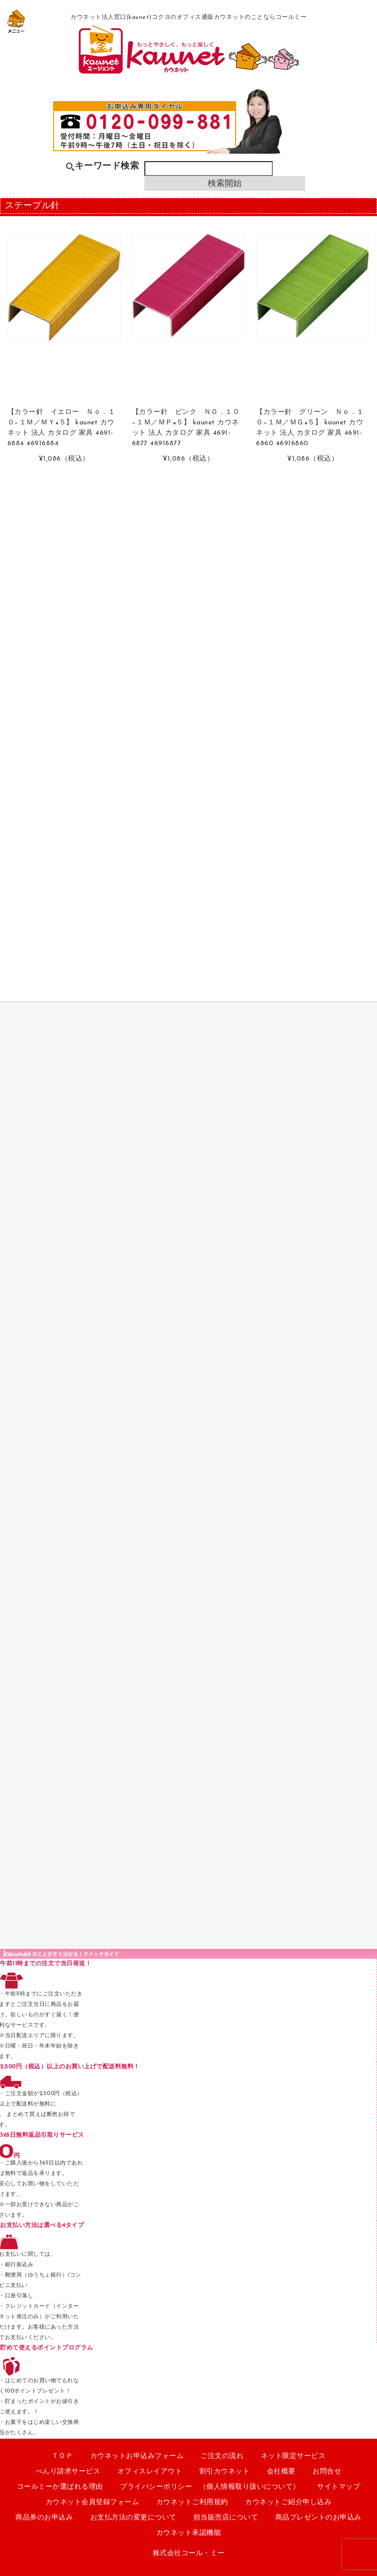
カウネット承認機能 (188, 2533)
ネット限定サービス (293, 2456)
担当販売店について (225, 2517)
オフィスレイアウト (150, 2471)
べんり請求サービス (68, 2471)
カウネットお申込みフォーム (137, 2456)
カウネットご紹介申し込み (288, 2502)
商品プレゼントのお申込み (318, 2517)
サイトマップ (338, 2487)
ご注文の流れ (222, 2456)
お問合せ (327, 2471)
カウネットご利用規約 (192, 2502)
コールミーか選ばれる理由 (60, 2487)
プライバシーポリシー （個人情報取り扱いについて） (210, 2487)
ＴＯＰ (62, 2456)
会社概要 (281, 2471)
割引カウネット (224, 2471)
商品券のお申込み (44, 2517)
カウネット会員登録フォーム (92, 2502)
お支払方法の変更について (133, 2517)
